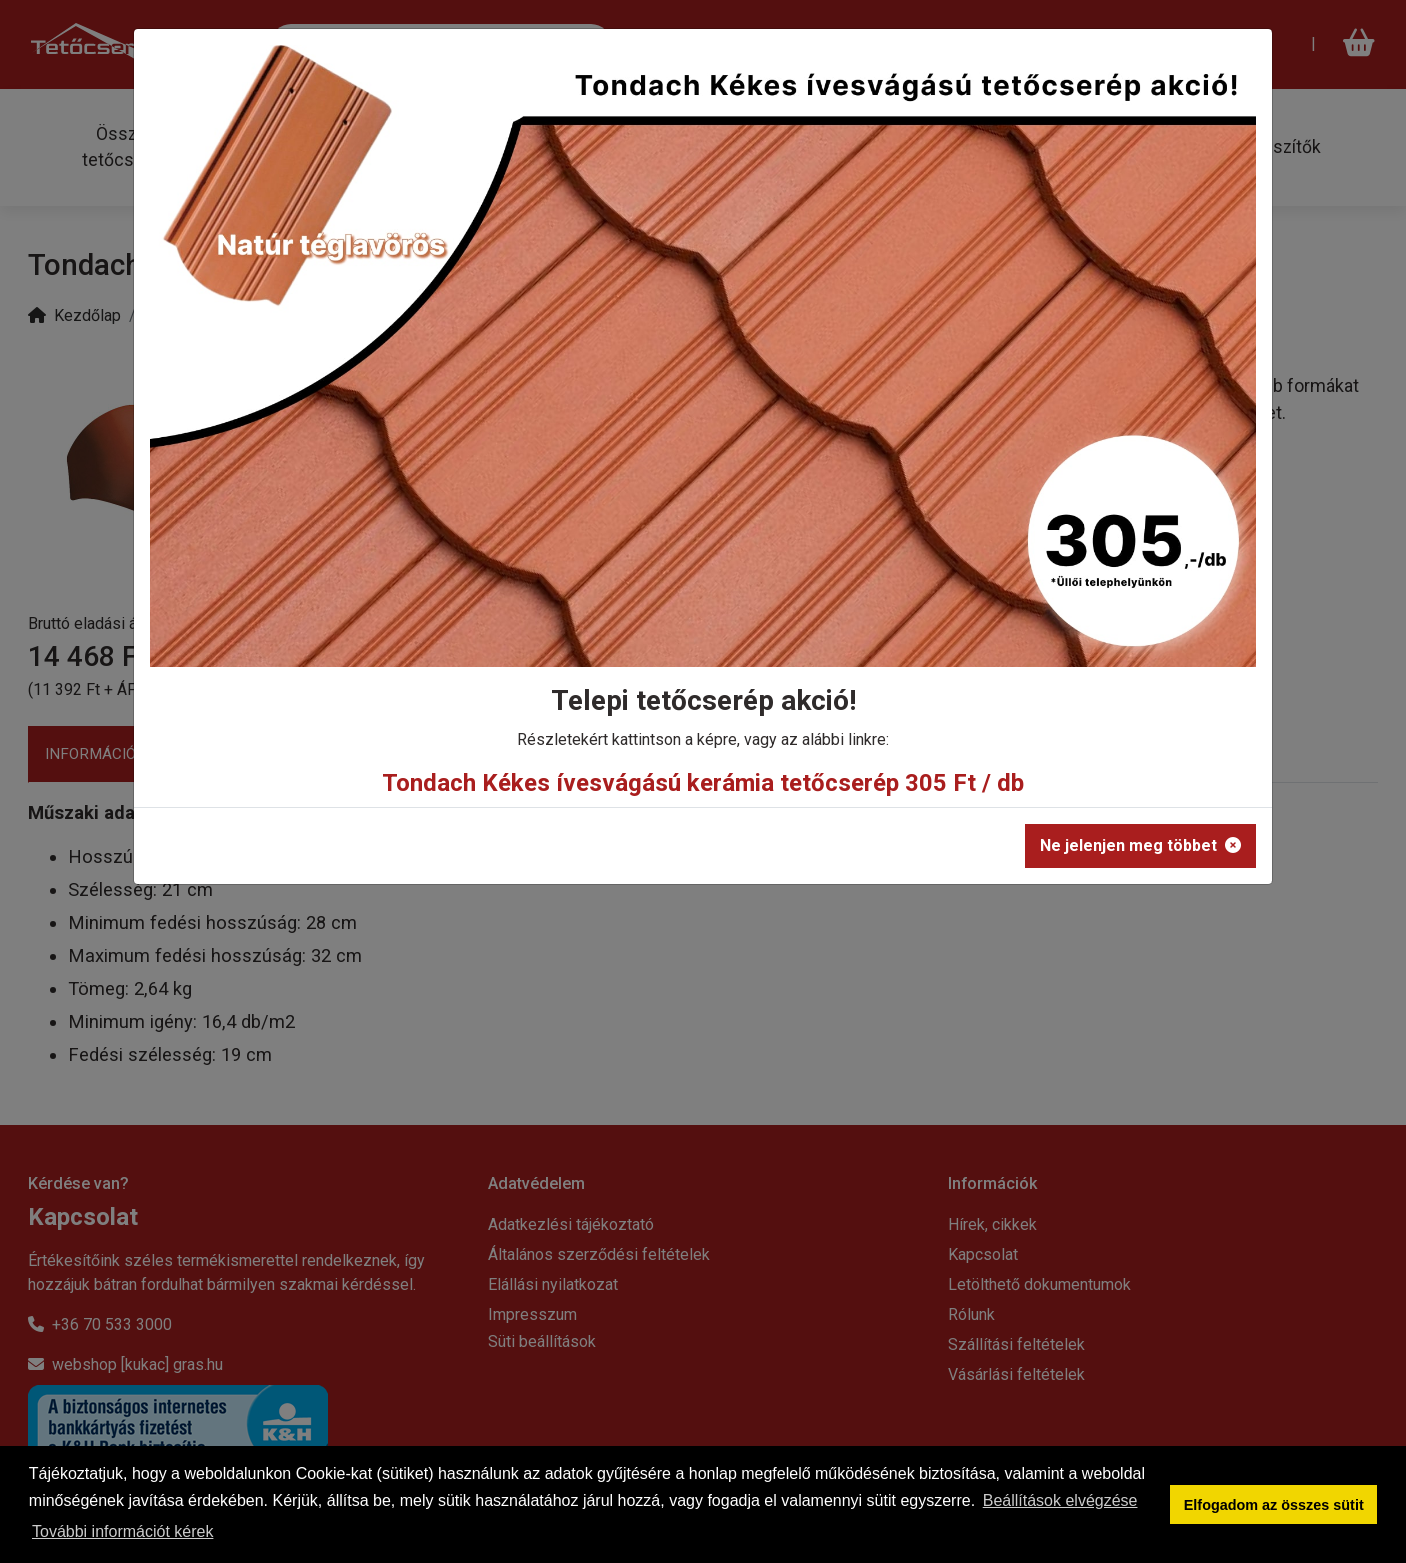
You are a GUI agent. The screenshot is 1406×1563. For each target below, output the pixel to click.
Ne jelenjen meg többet (1140, 845)
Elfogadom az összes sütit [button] (1274, 1505)
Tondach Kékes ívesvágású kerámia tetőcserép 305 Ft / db (703, 783)
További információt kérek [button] (122, 1531)
